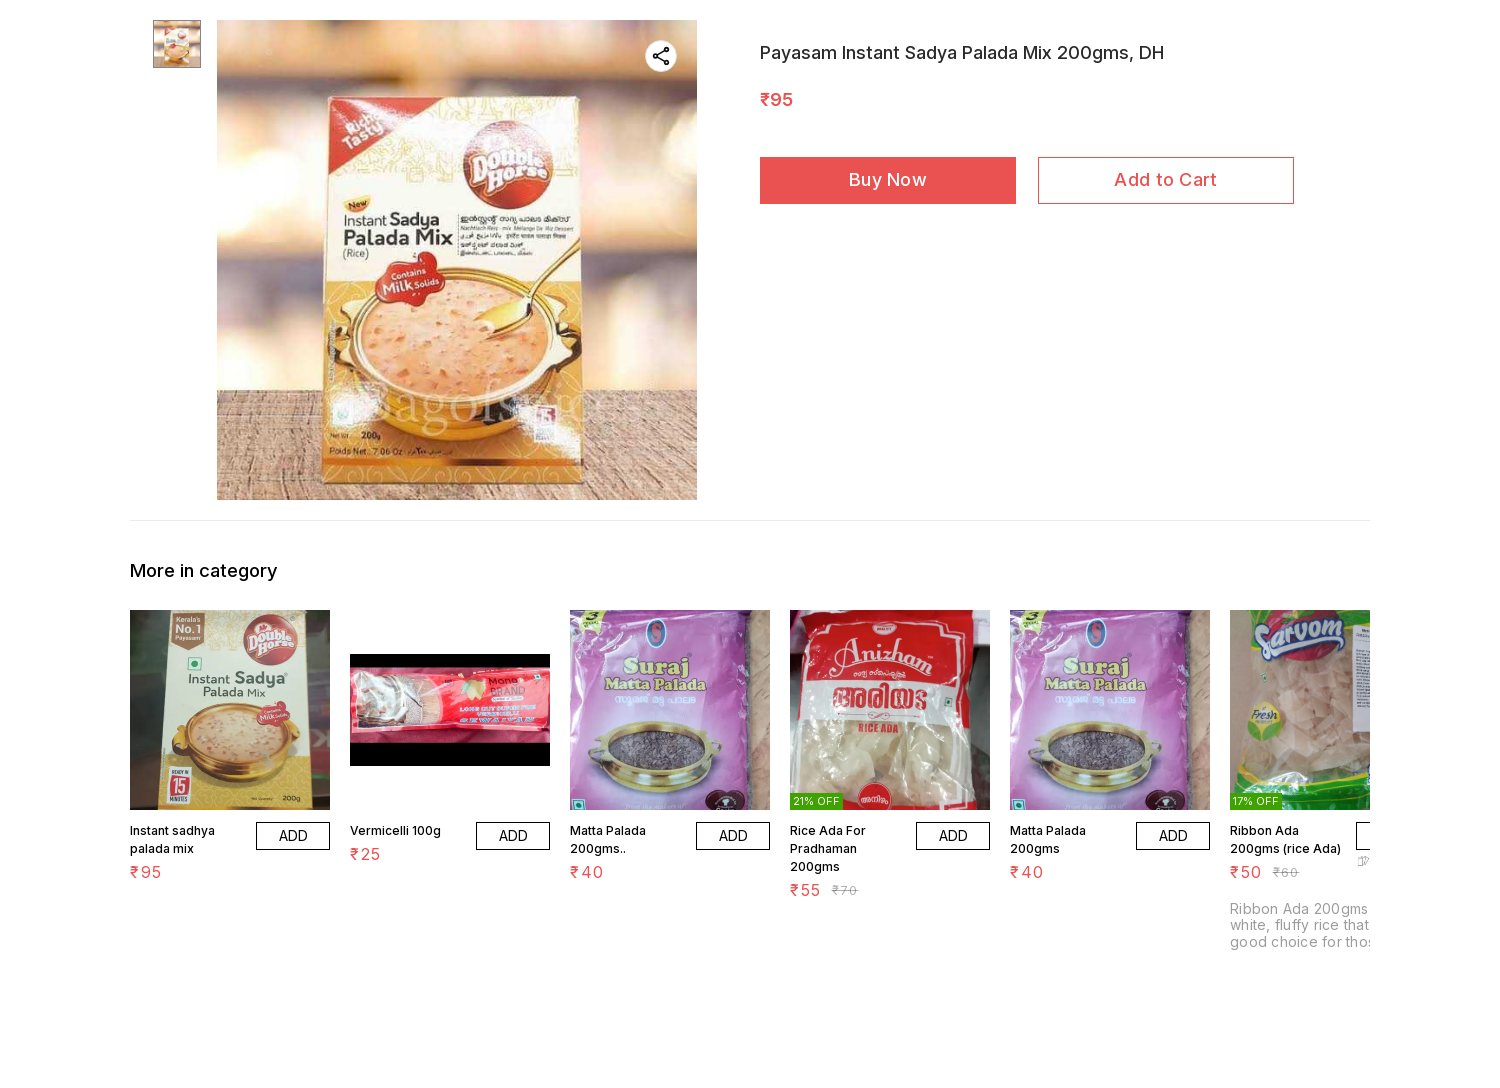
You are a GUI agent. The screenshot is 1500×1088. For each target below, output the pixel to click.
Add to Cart (1165, 179)
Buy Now (888, 179)
